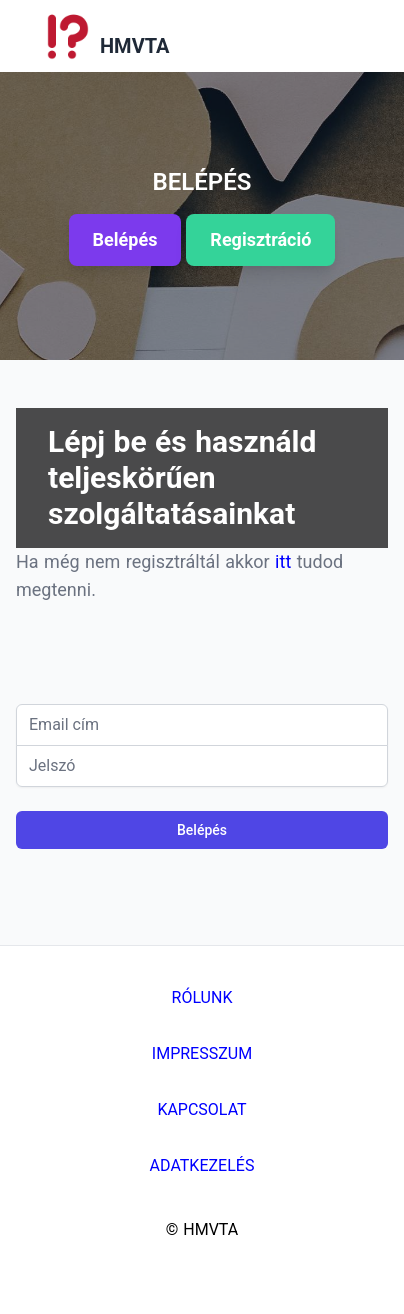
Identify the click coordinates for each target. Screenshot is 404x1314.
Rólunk (202, 997)
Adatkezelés (202, 1165)
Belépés (202, 830)
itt (286, 561)
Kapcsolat (201, 1109)
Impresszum (202, 1053)
